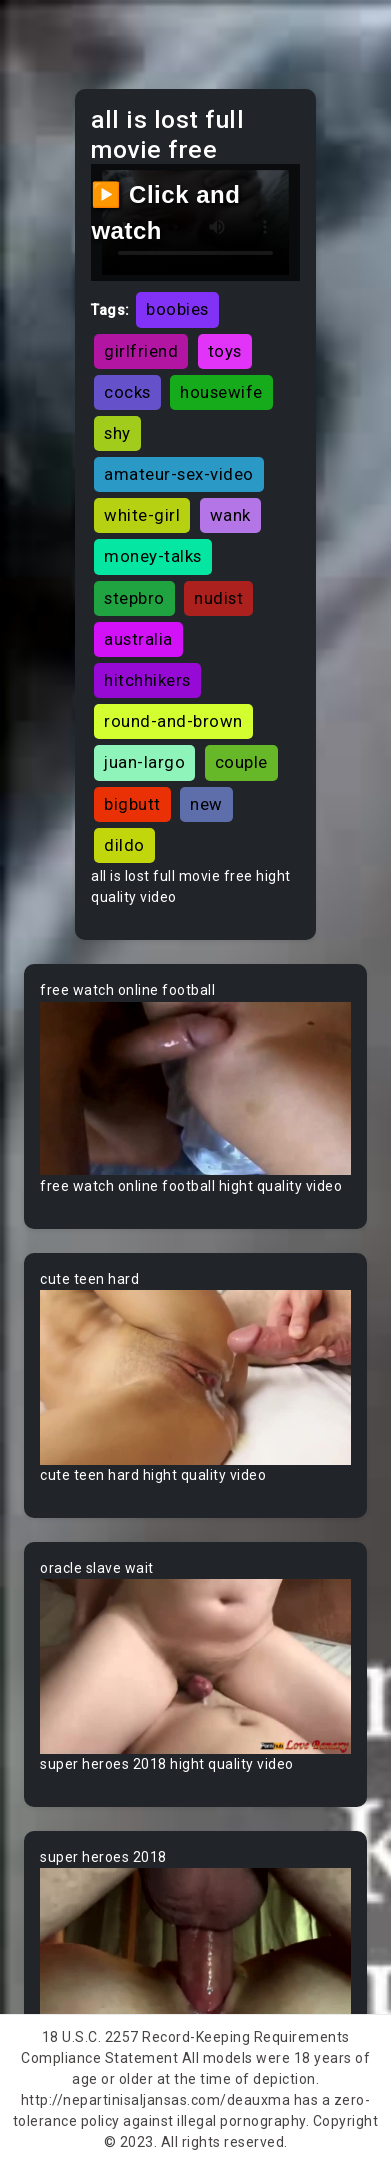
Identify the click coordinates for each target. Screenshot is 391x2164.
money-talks (153, 556)
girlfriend (141, 351)
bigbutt (132, 804)
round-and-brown (173, 721)
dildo (124, 845)
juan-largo (144, 762)
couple (241, 762)
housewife (221, 392)
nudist (218, 598)
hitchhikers (147, 680)
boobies (177, 309)
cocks (127, 392)
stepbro (134, 598)
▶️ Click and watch (165, 212)
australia (138, 639)
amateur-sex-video (179, 474)
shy (117, 433)
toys (225, 351)
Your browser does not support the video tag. (195, 1088)
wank (230, 515)
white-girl (142, 515)
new (206, 804)
